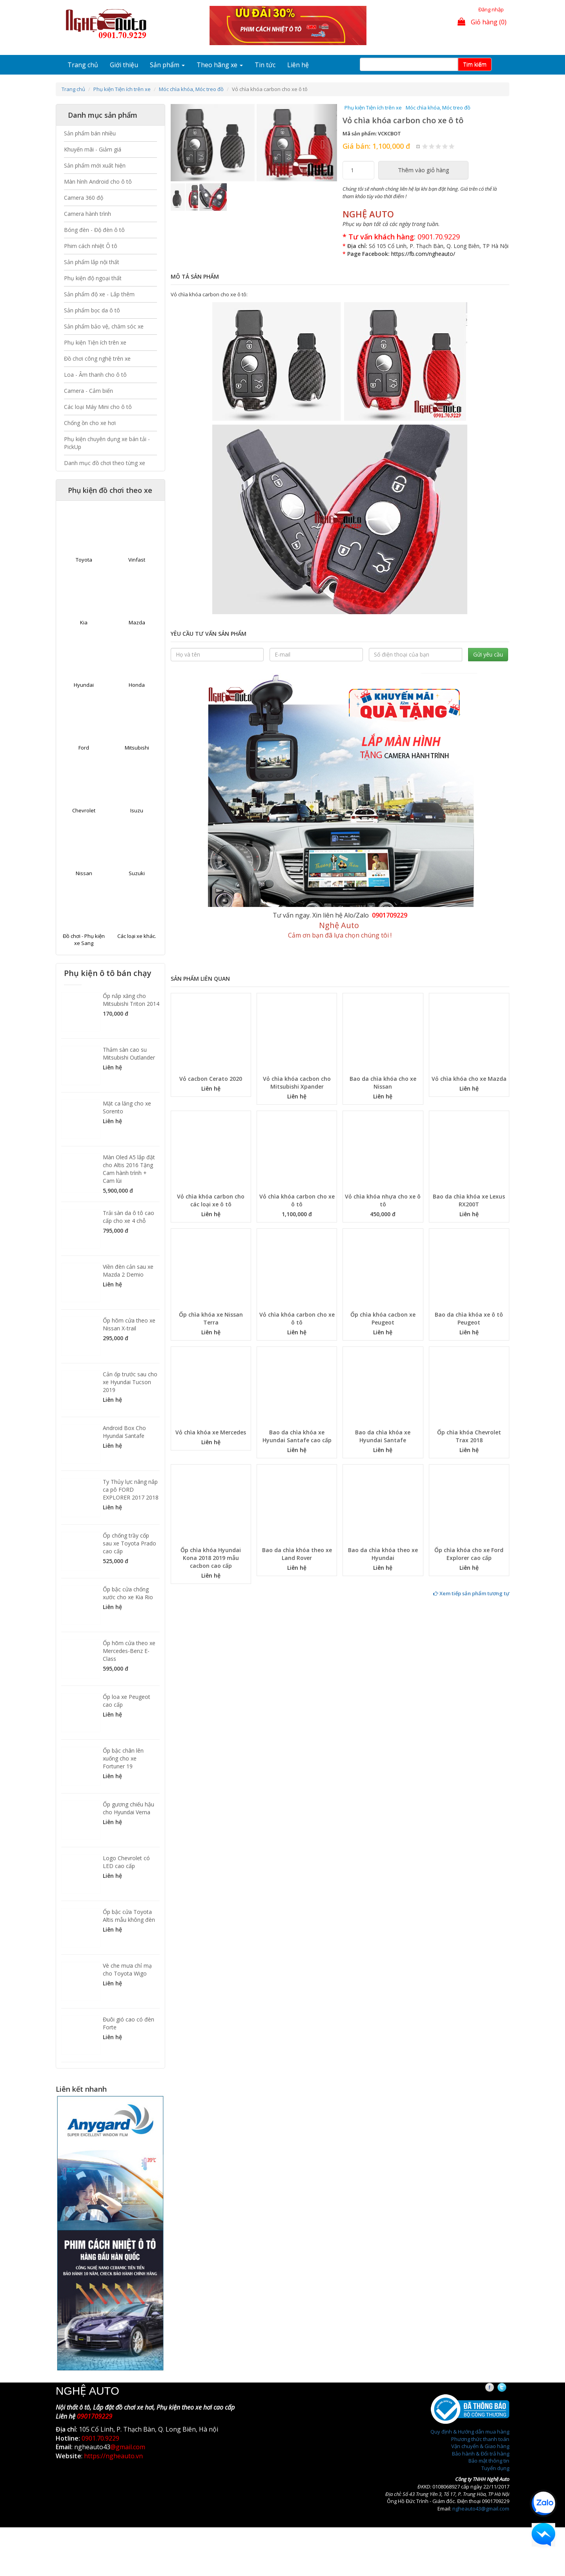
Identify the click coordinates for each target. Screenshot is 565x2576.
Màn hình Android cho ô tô (98, 181)
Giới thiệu (124, 64)
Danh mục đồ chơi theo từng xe (104, 463)
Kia (83, 622)
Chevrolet (83, 810)
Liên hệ (298, 64)
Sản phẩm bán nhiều (90, 133)
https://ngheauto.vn (113, 2456)
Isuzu (136, 810)
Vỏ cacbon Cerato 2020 (210, 1078)
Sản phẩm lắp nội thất (91, 262)
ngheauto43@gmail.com (480, 2508)
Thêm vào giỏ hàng (423, 170)
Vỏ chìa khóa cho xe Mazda (469, 1078)
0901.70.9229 (438, 236)
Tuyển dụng (495, 2468)
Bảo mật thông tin (488, 2460)
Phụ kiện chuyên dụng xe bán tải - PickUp (107, 443)
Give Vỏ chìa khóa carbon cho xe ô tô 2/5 (431, 146)
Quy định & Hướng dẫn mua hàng (469, 2431)
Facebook (496, 2387)
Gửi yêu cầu (488, 654)
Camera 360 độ (83, 197)
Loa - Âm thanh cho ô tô (95, 374)
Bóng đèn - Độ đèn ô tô (94, 230)
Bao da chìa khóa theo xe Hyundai (383, 1554)
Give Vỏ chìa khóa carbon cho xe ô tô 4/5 (445, 146)
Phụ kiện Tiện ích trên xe (122, 89)
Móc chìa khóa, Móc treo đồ (191, 89)
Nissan (84, 873)
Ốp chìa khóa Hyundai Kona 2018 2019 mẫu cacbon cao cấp (210, 1557)
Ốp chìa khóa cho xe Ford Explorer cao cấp (468, 1554)
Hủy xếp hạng (418, 146)
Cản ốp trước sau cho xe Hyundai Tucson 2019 (130, 1382)
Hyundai (84, 684)
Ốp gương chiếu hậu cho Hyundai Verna (128, 1808)
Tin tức (265, 64)
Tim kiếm (475, 64)
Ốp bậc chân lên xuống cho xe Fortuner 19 (123, 1758)
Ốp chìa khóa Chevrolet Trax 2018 (469, 1436)
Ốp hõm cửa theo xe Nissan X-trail (129, 1324)
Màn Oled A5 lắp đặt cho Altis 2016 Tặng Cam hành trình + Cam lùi (129, 1168)
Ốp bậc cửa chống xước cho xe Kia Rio (128, 1593)
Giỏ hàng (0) (482, 22)
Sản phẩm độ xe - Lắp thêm (99, 294)
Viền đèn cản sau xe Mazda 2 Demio (128, 1270)
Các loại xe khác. (136, 936)
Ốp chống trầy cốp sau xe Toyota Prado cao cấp (129, 1543)
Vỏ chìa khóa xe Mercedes (210, 1432)
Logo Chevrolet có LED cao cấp (126, 1862)
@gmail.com (127, 2447)
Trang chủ (82, 64)
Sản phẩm (167, 64)
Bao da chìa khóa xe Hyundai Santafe (382, 1436)
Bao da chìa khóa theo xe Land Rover (297, 1554)
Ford (83, 747)
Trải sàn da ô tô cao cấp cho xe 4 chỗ (128, 1216)
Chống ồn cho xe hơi (90, 423)
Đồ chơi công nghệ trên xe (97, 358)
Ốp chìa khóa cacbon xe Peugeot (383, 1318)
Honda (137, 684)
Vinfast (136, 559)
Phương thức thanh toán (480, 2439)
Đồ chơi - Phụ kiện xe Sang (84, 939)
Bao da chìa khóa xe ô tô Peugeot (469, 1318)
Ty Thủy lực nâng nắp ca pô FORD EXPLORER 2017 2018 (131, 1489)
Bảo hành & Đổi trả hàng (480, 2453)
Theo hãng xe (220, 64)
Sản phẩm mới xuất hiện (95, 165)
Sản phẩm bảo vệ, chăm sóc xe (104, 326)
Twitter (508, 2387)
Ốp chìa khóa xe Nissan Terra (211, 1318)
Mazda (137, 622)
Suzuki (137, 873)
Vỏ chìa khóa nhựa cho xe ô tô (383, 1200)
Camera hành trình (87, 213)
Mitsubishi (137, 747)
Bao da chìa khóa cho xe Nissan (383, 1082)
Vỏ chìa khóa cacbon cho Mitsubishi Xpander (297, 1082)
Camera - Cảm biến (88, 390)
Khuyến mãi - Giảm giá (92, 149)
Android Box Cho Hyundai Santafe (124, 1431)
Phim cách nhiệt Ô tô (90, 246)
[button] (183, 143)
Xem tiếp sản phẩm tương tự (471, 1593)
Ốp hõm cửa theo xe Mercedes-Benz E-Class (129, 1650)
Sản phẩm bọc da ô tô (92, 310)
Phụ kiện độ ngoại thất (93, 278)
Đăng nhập (491, 9)
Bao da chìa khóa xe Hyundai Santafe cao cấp (297, 1436)
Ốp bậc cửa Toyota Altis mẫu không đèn (129, 1915)
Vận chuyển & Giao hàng (480, 2446)
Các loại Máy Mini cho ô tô (98, 406)
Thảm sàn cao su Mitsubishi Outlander (129, 1053)
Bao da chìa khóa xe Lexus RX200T (469, 1200)
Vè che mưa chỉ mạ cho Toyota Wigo (127, 1969)
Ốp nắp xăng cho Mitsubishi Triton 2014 (131, 999)
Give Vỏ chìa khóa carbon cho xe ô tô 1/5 (425, 146)
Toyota (84, 559)
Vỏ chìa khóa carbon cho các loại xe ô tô (210, 1200)
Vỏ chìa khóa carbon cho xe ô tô (297, 1200)
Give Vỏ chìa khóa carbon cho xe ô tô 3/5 (438, 146)
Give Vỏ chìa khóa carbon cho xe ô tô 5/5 (451, 146)
